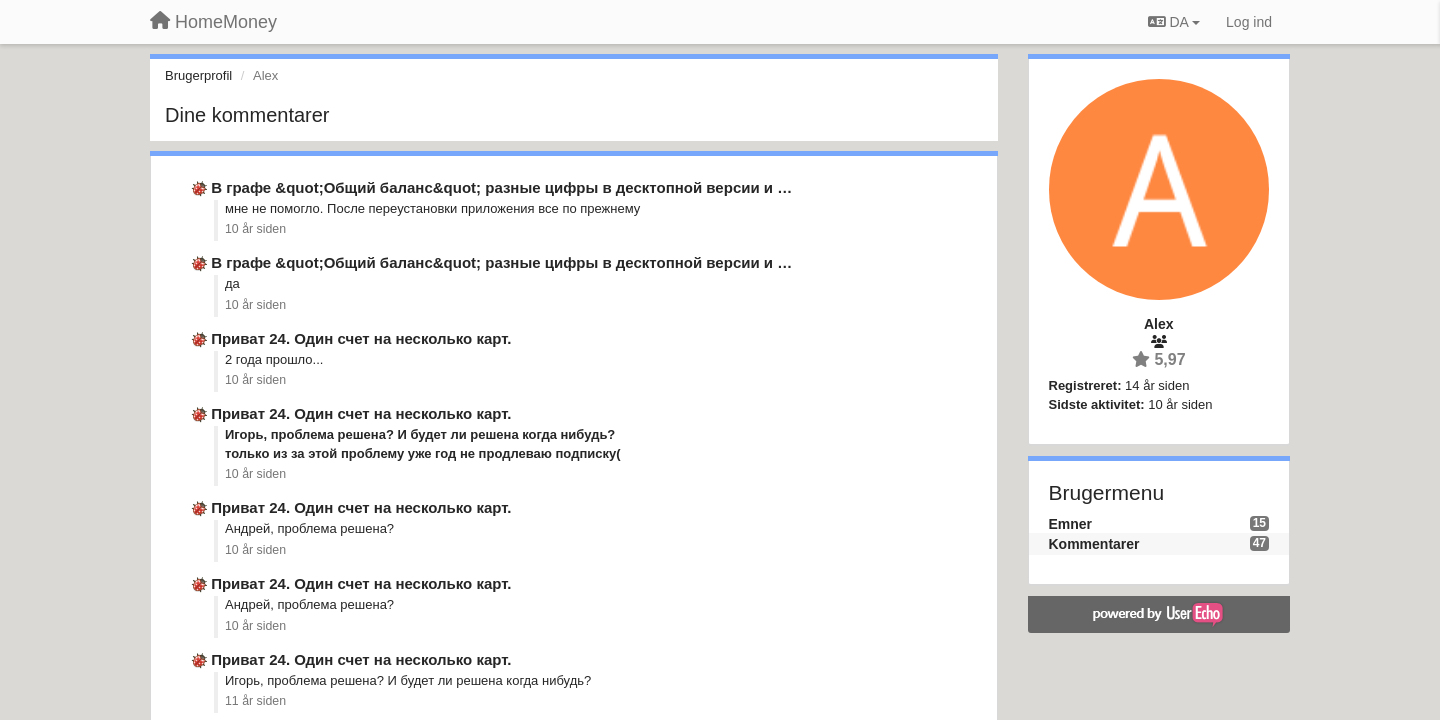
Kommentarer (1094, 544)
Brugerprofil (198, 75)
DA (1174, 22)
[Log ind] (1249, 22)
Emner (1071, 524)
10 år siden (255, 229)
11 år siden (255, 701)
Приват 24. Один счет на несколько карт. (361, 338)
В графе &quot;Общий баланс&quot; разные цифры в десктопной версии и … (501, 187)
